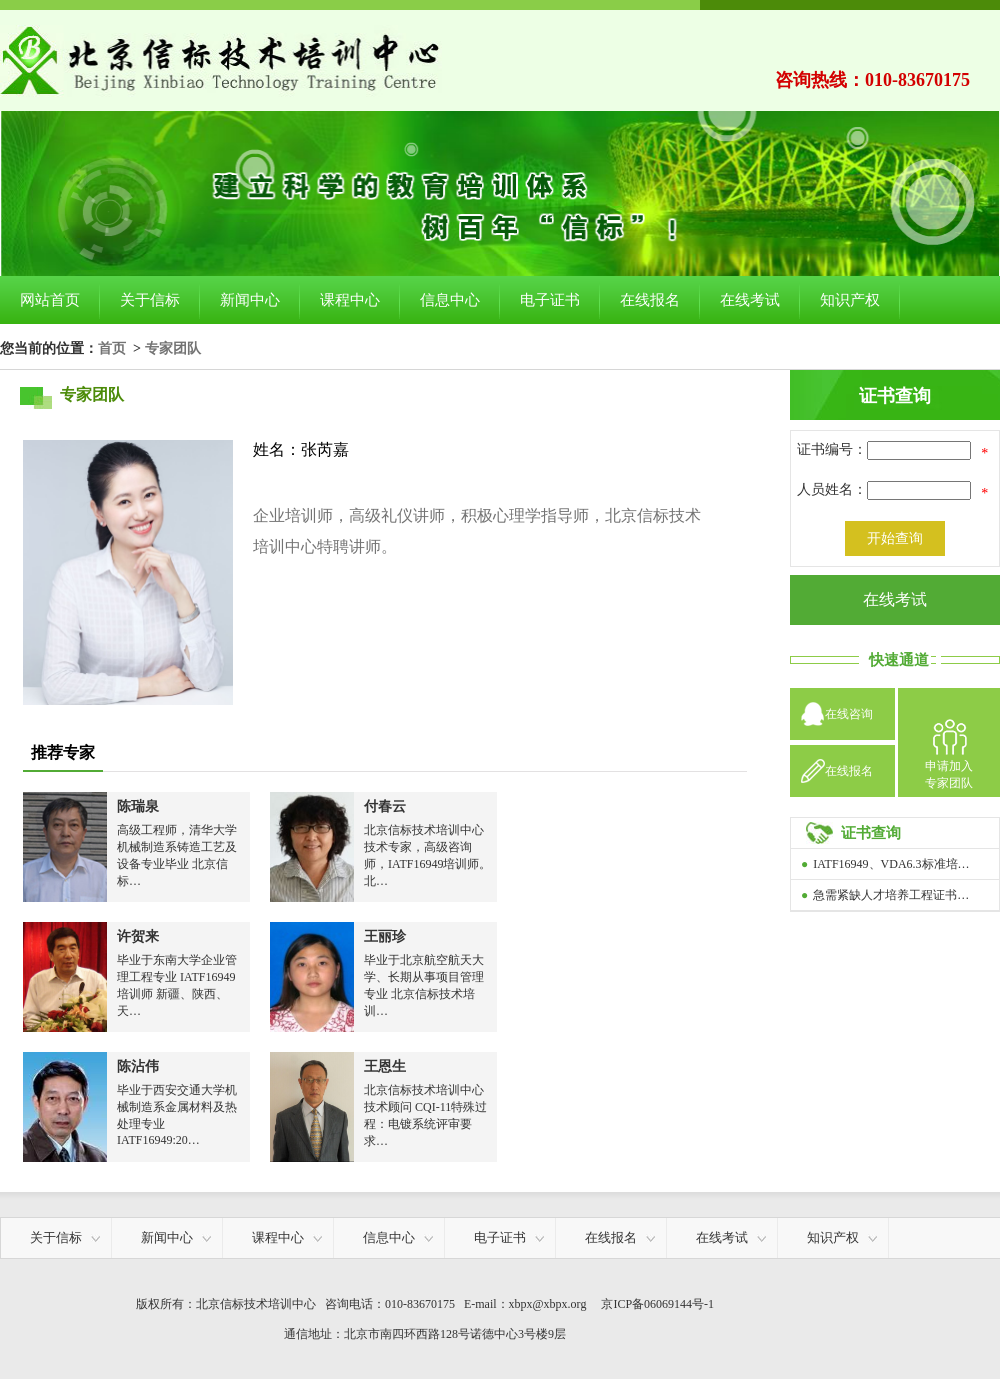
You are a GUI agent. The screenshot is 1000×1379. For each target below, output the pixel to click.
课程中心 (350, 300)
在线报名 (650, 300)
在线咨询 (849, 714)
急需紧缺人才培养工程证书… (891, 895)
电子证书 (550, 300)
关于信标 (150, 300)
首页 (112, 348)
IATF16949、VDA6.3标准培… (891, 864)
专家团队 (173, 348)
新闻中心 (250, 300)
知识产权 (850, 300)
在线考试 (750, 300)
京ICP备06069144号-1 (657, 1304)
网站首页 (50, 300)
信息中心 (450, 300)
